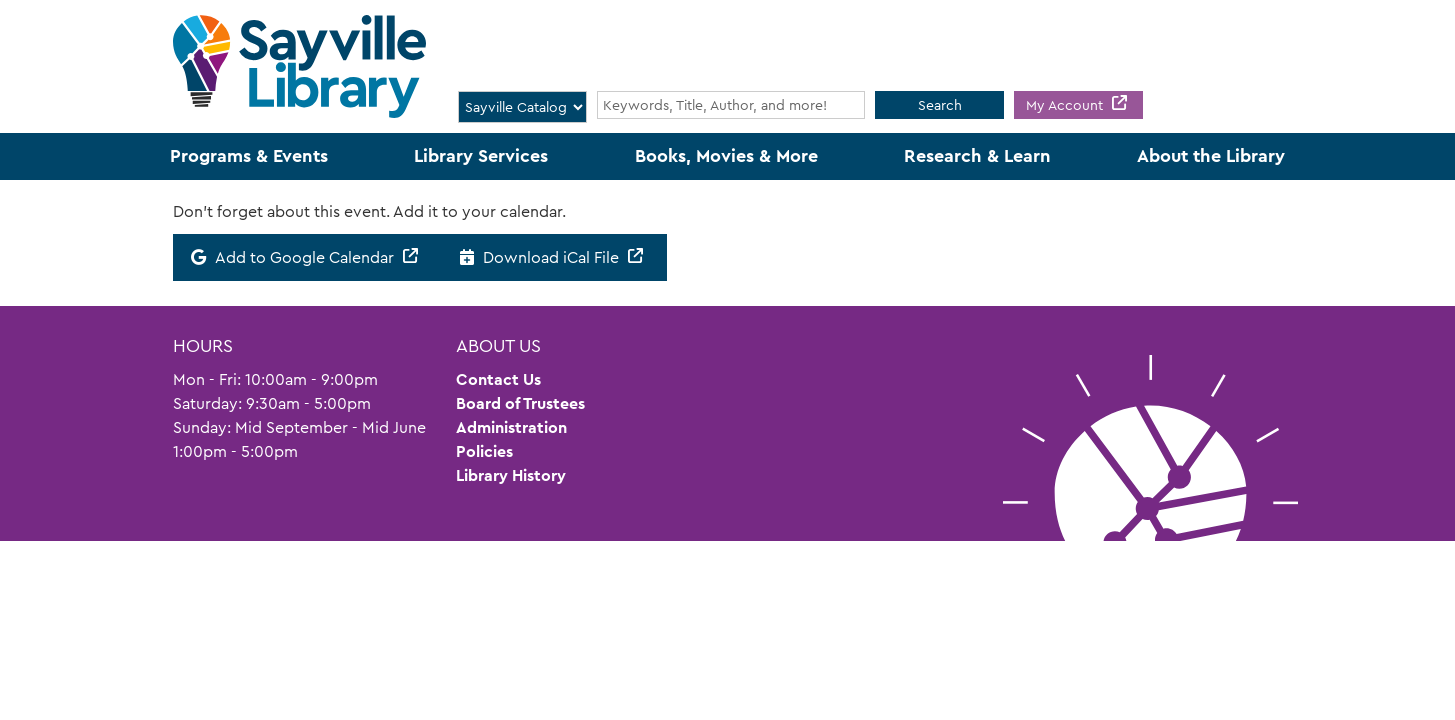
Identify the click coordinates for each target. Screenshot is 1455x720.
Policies (484, 451)
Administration (511, 427)
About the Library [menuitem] (1211, 156)
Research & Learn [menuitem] (977, 156)
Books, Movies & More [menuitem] (726, 156)
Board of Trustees (520, 403)
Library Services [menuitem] (481, 156)
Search (940, 105)
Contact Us (498, 379)
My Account (1066, 105)
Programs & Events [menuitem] (249, 156)
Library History (511, 475)
